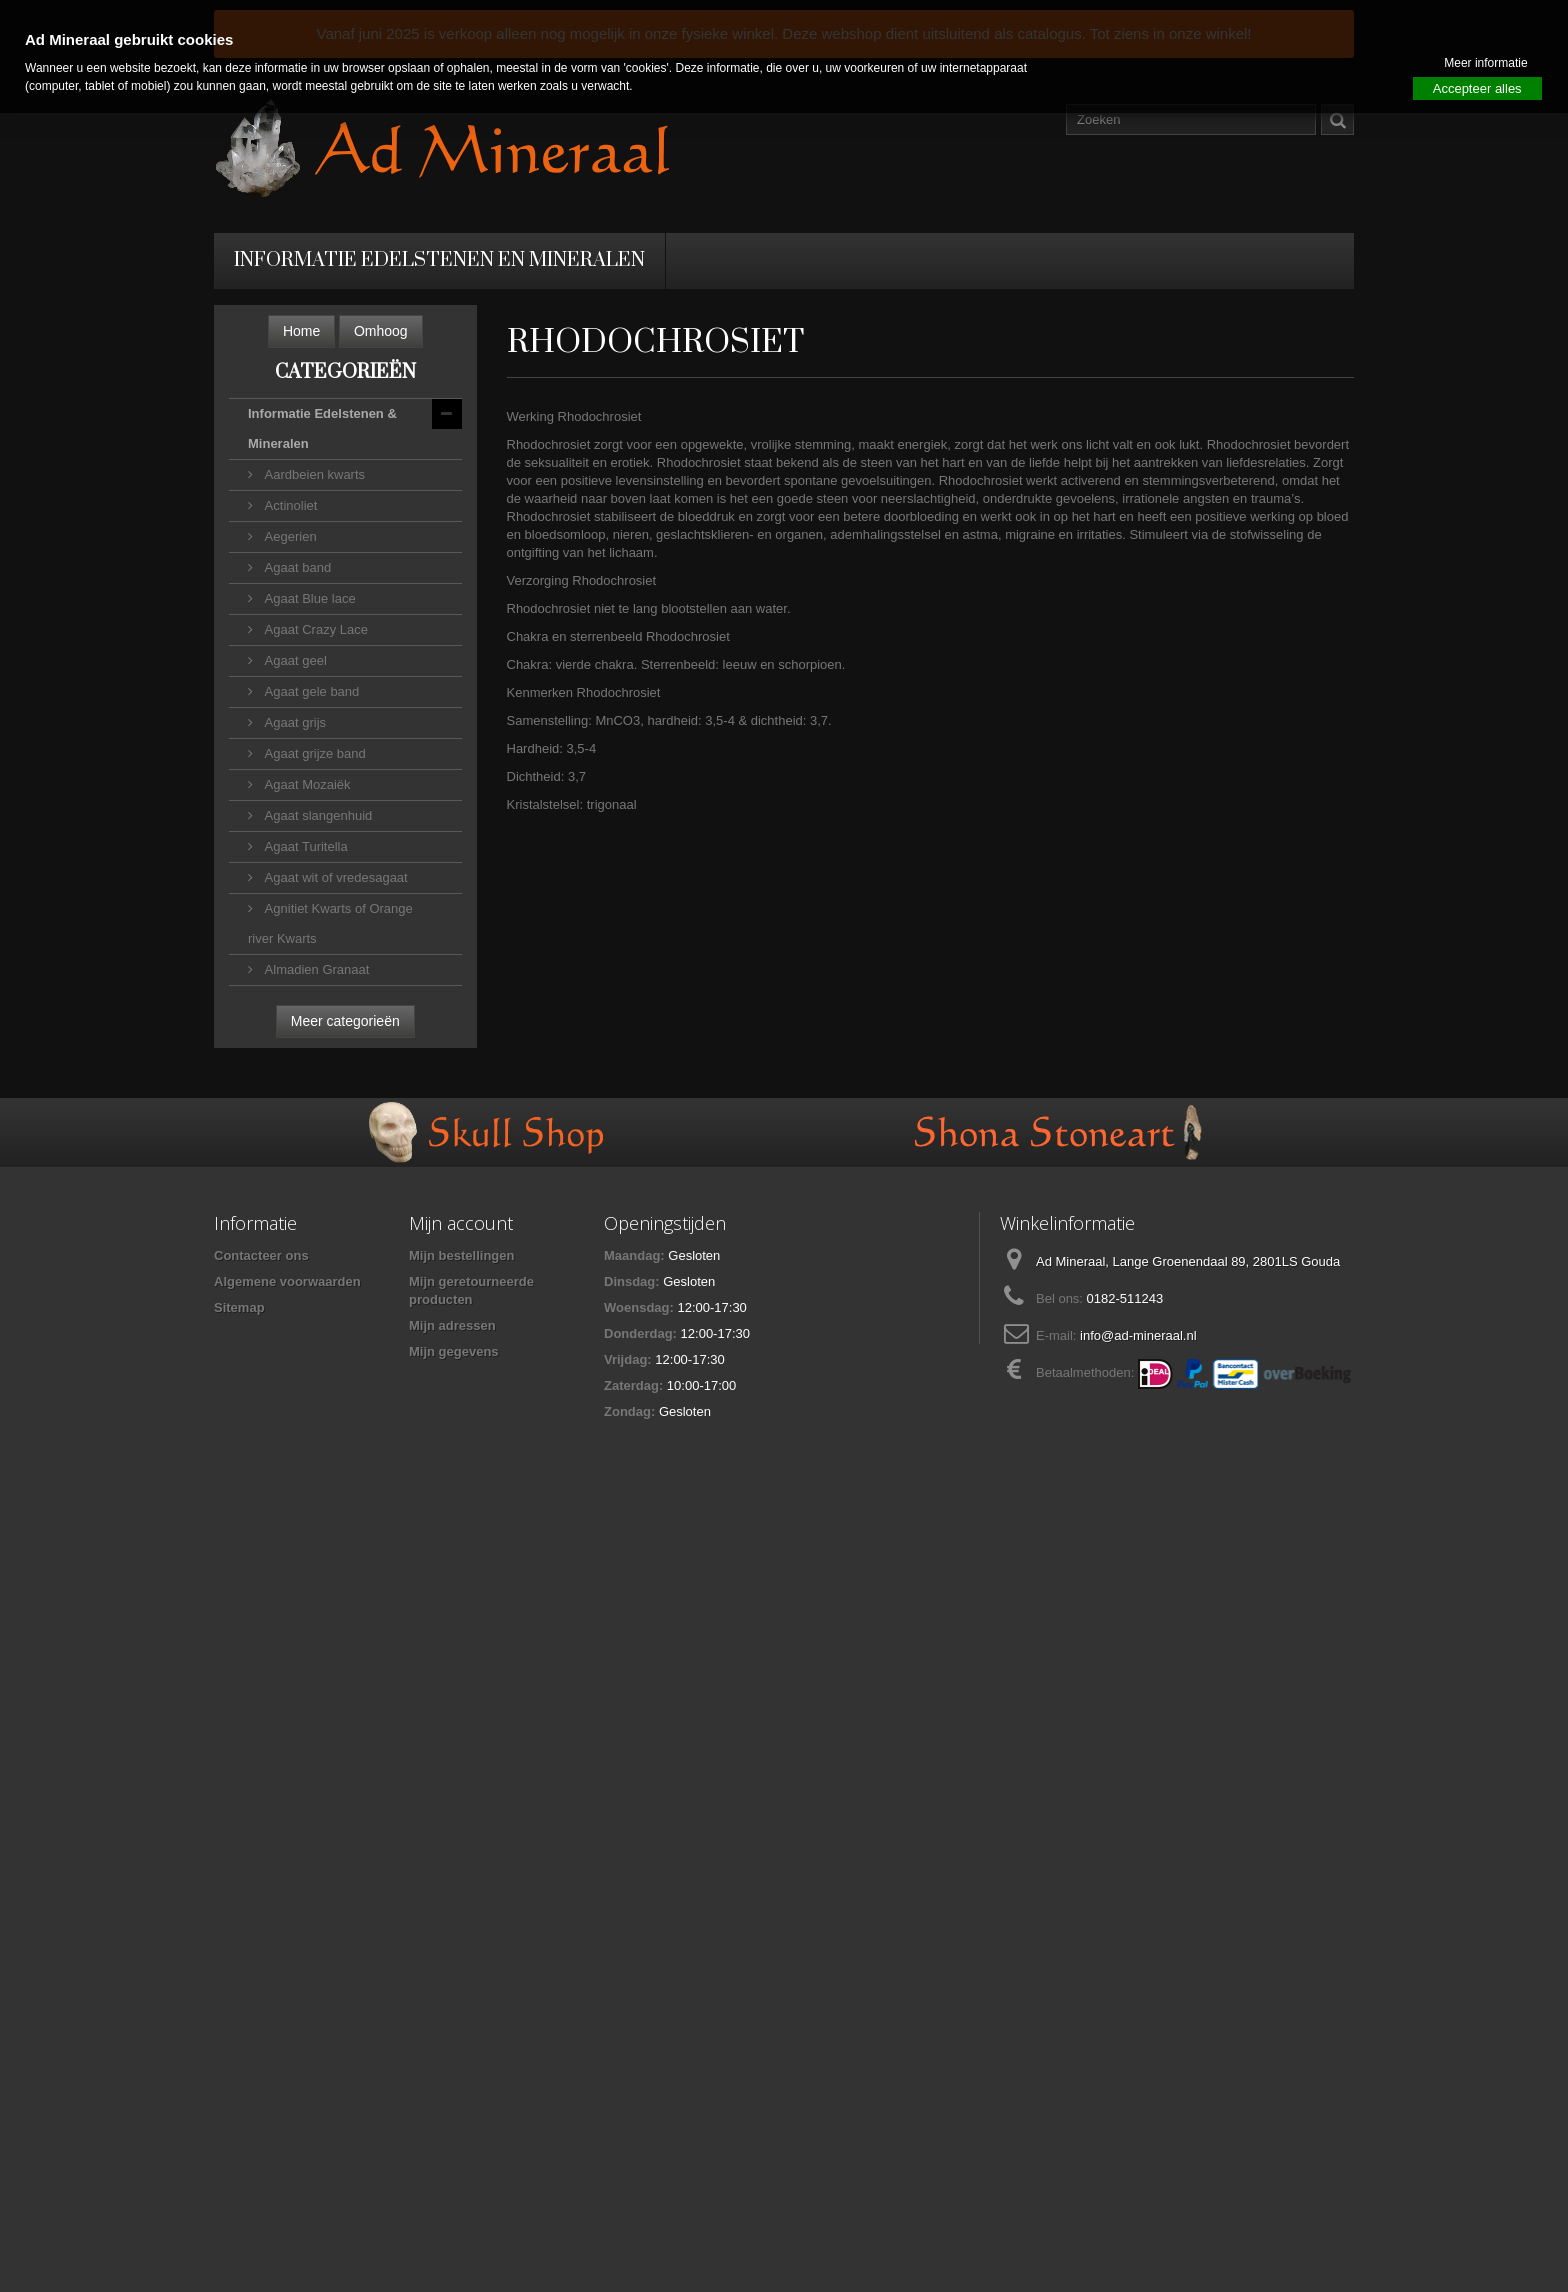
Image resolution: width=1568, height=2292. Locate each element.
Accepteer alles (1477, 88)
